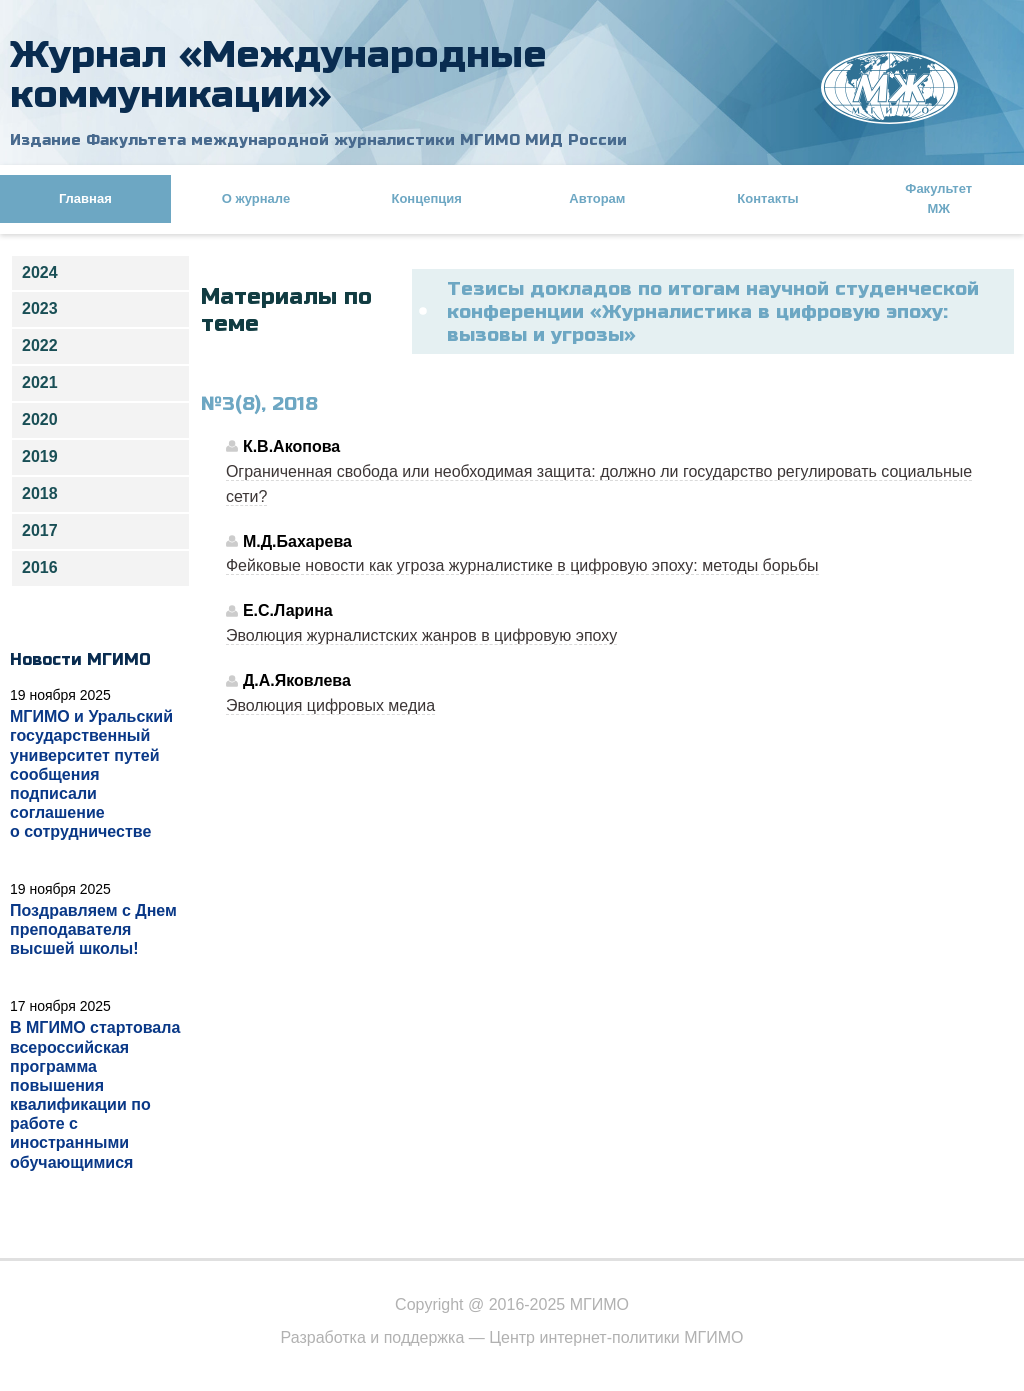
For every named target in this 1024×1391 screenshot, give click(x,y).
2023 (40, 308)
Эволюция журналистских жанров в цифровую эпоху (421, 635)
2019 (40, 456)
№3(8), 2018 (259, 403)
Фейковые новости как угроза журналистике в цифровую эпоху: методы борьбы (522, 565)
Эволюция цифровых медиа (330, 705)
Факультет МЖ (938, 198)
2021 (40, 382)
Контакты (767, 198)
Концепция (426, 198)
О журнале (256, 198)
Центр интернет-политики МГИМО (616, 1337)
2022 (40, 345)
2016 (40, 567)
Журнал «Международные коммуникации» (278, 74)
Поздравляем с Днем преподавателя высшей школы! (93, 929)
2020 (40, 419)
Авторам (597, 198)
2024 (40, 272)
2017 (40, 530)
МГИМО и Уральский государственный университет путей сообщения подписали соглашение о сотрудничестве (91, 774)
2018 (40, 493)
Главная (85, 198)
